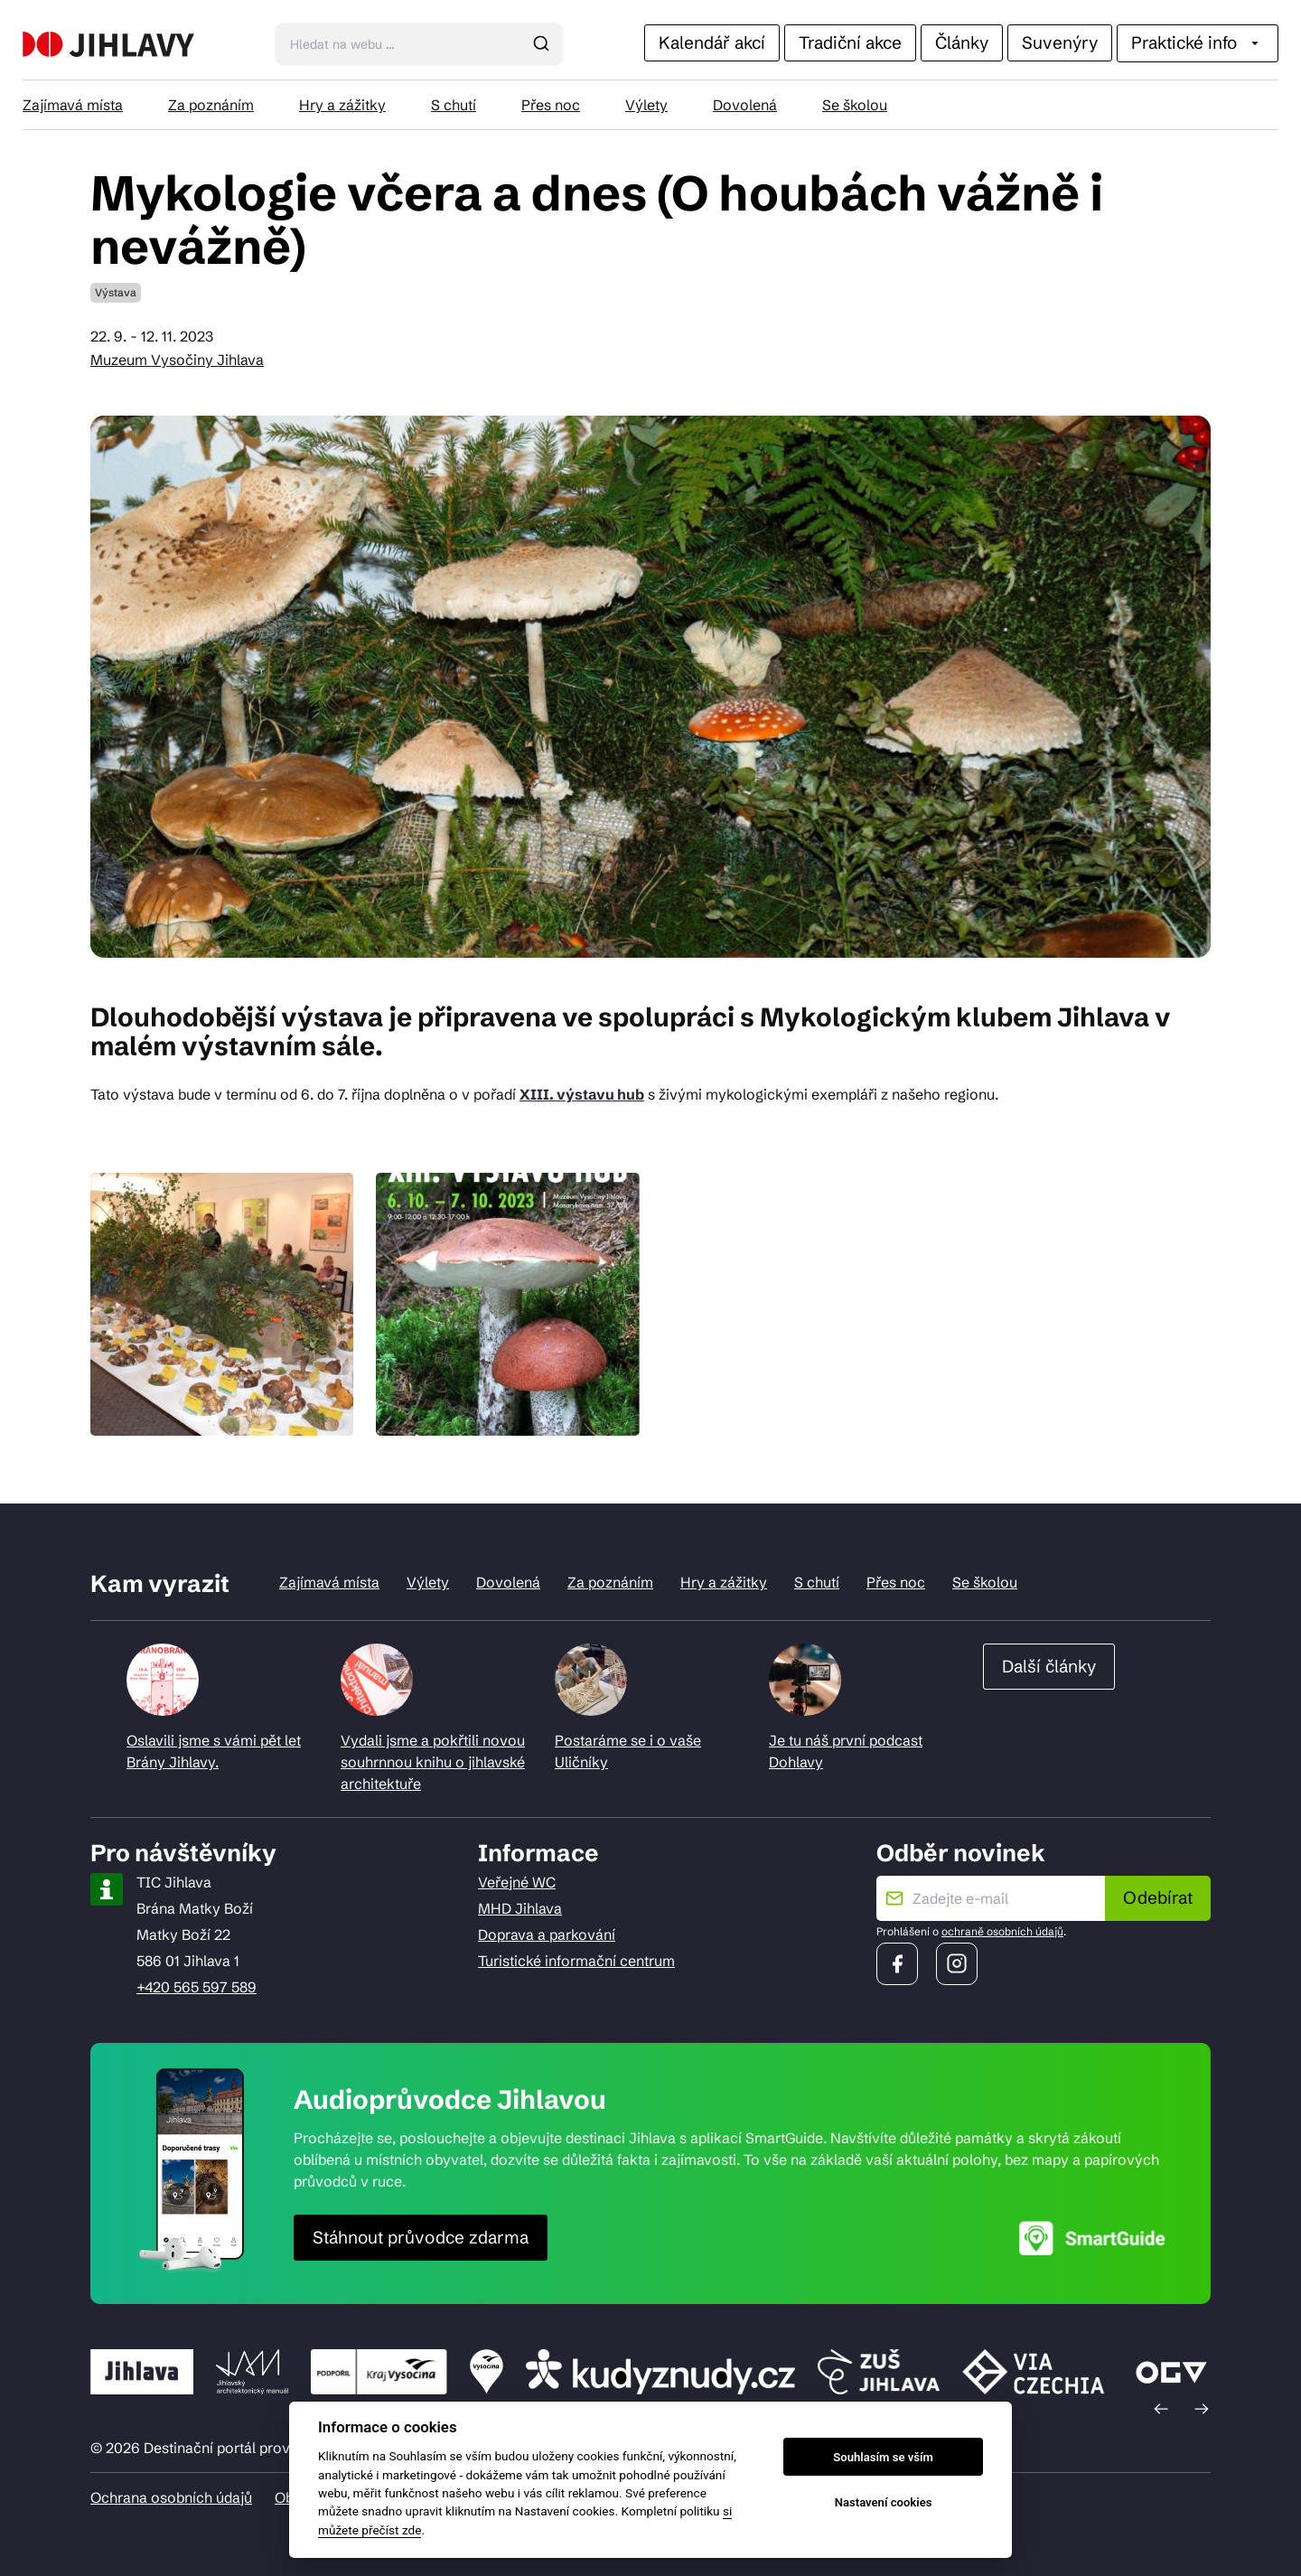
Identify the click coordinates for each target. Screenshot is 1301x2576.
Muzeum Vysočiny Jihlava (177, 360)
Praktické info (1197, 42)
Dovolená (745, 105)
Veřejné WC (517, 1882)
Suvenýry (1060, 42)
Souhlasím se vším (883, 2457)
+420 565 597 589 (196, 1987)
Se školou (854, 105)
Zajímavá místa (73, 105)
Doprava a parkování (546, 1934)
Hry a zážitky (342, 105)
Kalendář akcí (712, 42)
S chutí (453, 105)
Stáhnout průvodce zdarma (421, 2237)
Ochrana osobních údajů (171, 2497)
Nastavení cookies (883, 2502)
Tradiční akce (850, 42)
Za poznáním (211, 105)
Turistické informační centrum (576, 1961)
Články (961, 42)
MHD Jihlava (520, 1908)
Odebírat (1158, 1897)
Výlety (646, 105)
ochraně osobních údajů (1002, 1931)
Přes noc (550, 105)
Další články (1049, 1666)
